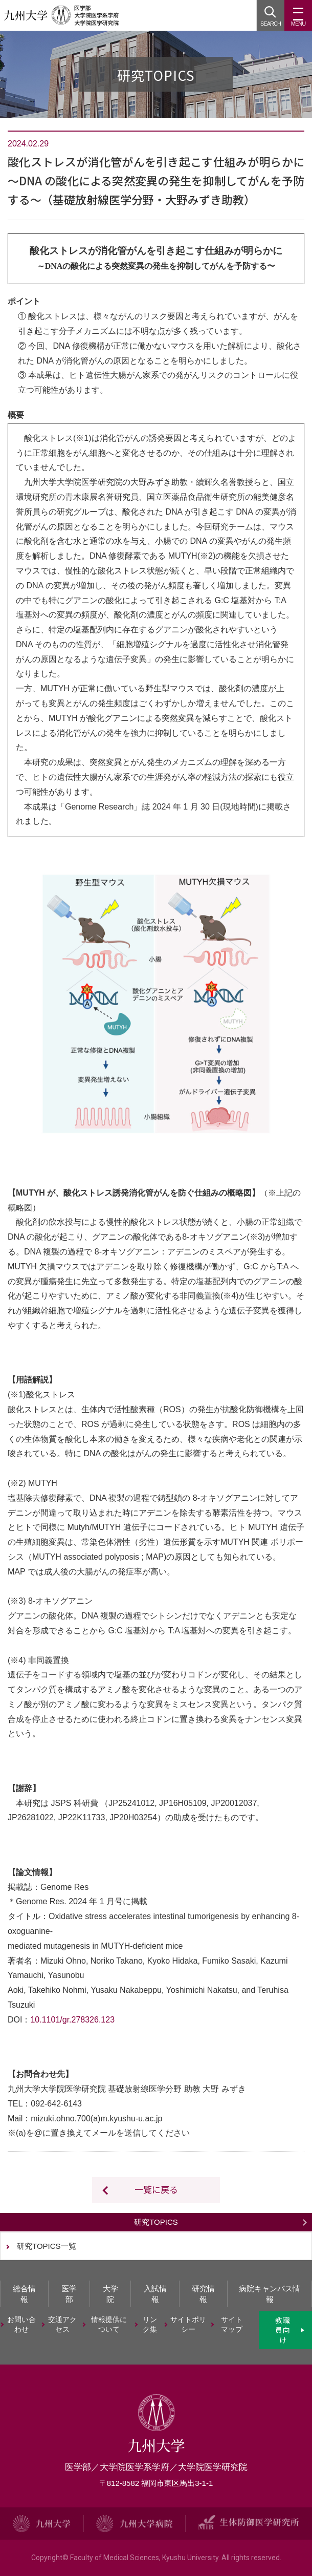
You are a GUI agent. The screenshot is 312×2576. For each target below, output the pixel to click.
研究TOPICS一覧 (46, 2246)
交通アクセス (62, 2324)
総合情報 (24, 2294)
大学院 (110, 2294)
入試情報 (155, 2294)
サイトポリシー (188, 2324)
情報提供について (109, 2324)
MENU (298, 19)
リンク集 (150, 2324)
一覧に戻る (156, 2189)
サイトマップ (231, 2324)
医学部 (69, 2294)
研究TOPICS (156, 2222)
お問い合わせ (21, 2324)
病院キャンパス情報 (269, 2294)
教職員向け (283, 2330)
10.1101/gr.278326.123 (73, 2019)
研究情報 (203, 2294)
